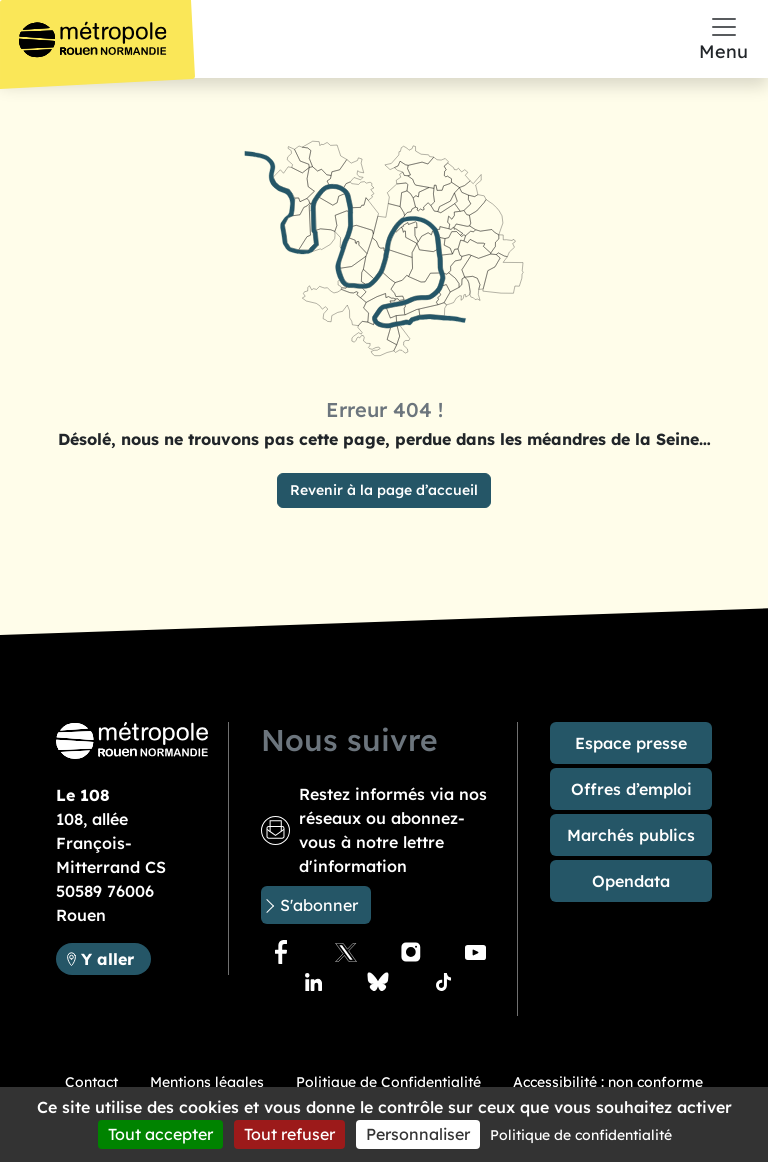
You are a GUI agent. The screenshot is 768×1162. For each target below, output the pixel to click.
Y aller (107, 959)
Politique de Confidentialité (388, 1082)
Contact (91, 1082)
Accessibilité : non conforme (608, 1082)
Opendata (631, 881)
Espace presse (631, 743)
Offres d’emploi (631, 789)
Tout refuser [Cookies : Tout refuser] (289, 1134)
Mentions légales (207, 1082)
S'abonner (319, 905)
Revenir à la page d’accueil (384, 490)
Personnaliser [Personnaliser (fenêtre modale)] (418, 1134)
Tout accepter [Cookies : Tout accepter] (160, 1134)
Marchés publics (631, 835)
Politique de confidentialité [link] (581, 1135)
